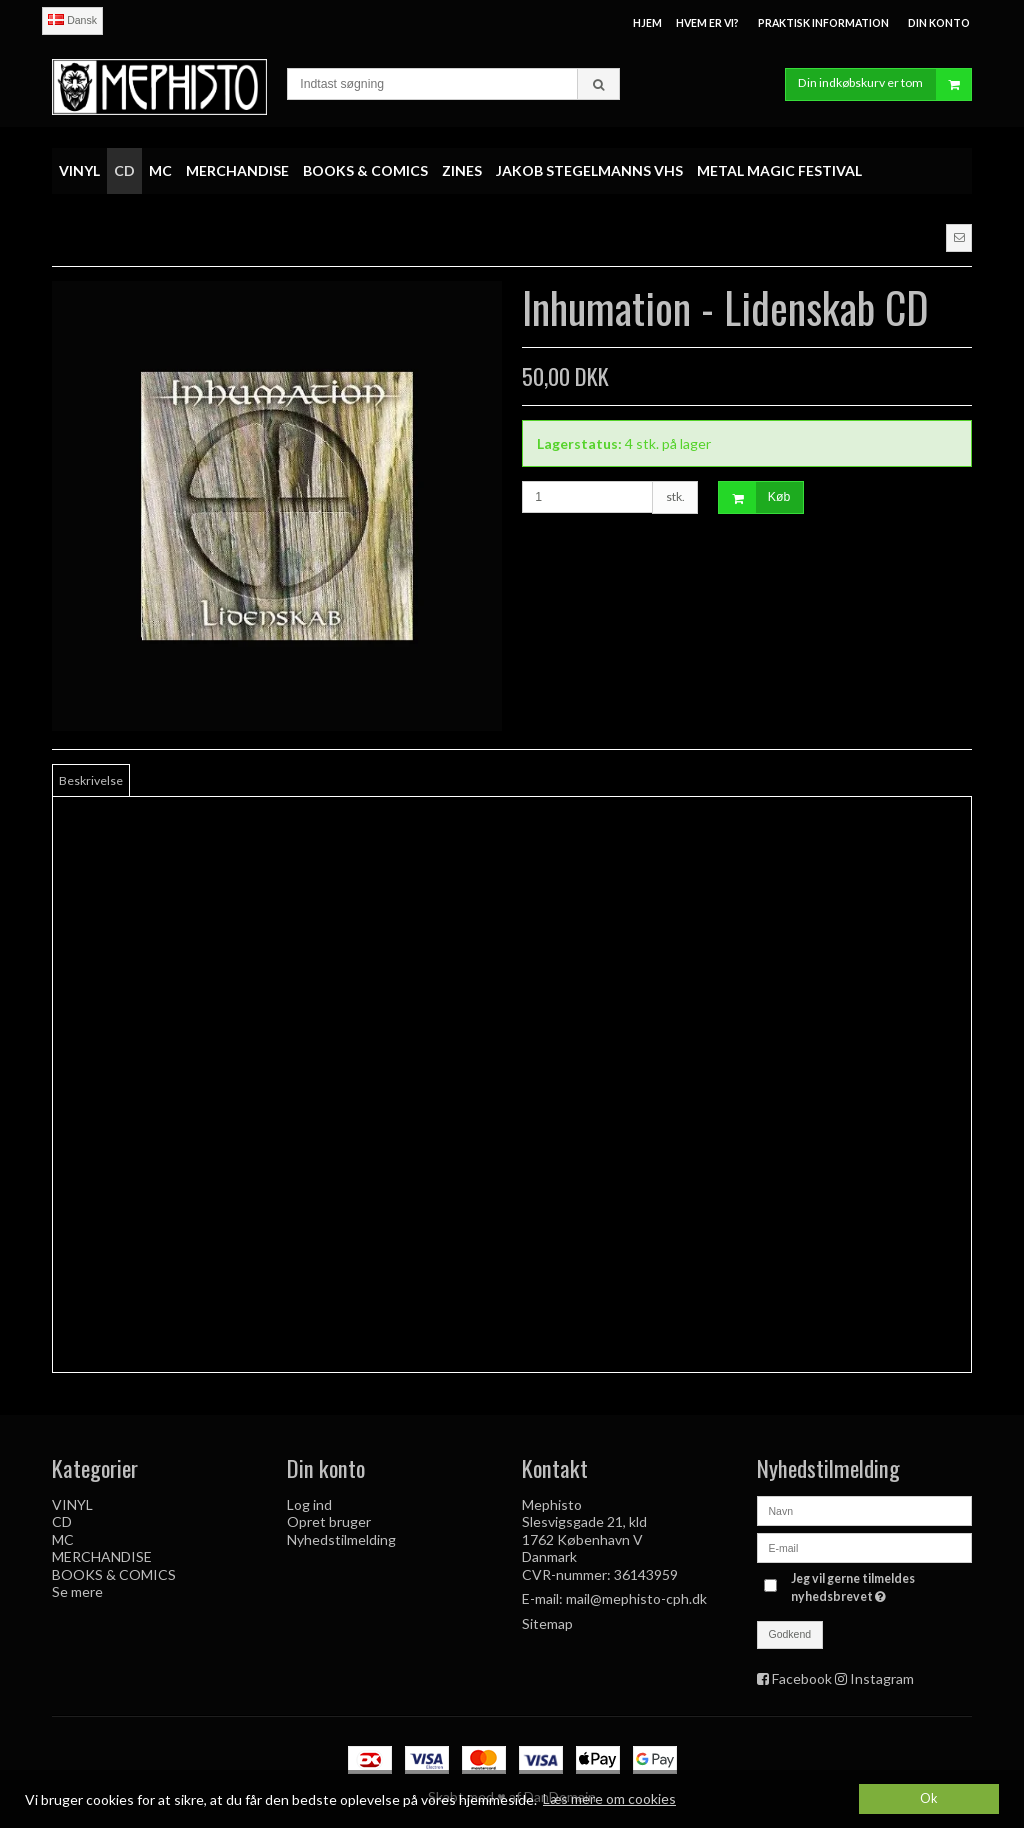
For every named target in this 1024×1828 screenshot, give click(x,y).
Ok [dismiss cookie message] (929, 1798)
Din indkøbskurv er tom (884, 84)
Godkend (790, 1634)
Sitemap (547, 1623)
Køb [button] (754, 497)
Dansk (72, 20)
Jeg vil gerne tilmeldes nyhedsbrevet (880, 1587)
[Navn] (864, 1509)
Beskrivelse (91, 780)
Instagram (882, 1678)
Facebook (802, 1678)
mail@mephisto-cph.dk (636, 1598)
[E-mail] (864, 1546)
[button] (959, 238)
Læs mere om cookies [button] (609, 1798)
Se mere (77, 1591)
